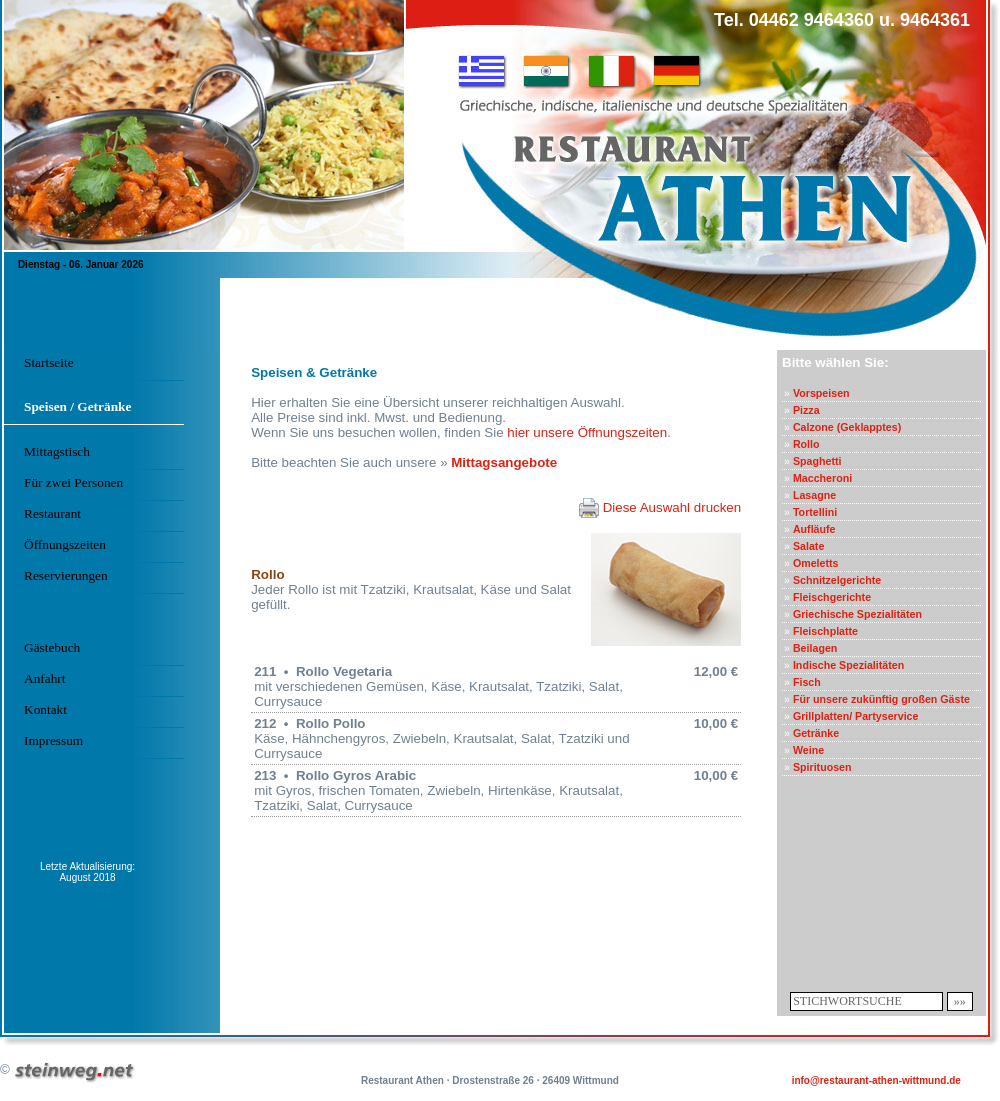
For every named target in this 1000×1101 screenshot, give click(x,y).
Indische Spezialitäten (848, 665)
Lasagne (814, 495)
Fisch (807, 682)
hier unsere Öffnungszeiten (587, 432)
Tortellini (815, 512)
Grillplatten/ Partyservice (856, 716)
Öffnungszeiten (65, 544)
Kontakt (45, 709)
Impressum (53, 740)
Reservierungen (66, 575)
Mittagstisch (57, 451)
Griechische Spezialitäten (857, 614)
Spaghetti (817, 461)
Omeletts (816, 563)
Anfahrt (44, 678)
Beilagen (815, 648)
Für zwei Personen (73, 482)
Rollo (806, 444)
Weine (808, 750)
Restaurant (52, 513)
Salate (808, 546)
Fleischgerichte (832, 597)
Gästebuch (52, 647)
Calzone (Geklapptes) (847, 427)
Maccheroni (822, 478)
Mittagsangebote (504, 462)
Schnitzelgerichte (837, 580)
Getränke (816, 733)
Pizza (806, 410)
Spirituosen (822, 767)
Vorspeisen (821, 393)
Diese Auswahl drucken (660, 507)
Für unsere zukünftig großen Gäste (881, 699)
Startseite (49, 362)
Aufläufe (814, 529)
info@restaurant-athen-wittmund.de (876, 1080)
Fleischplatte (825, 631)
